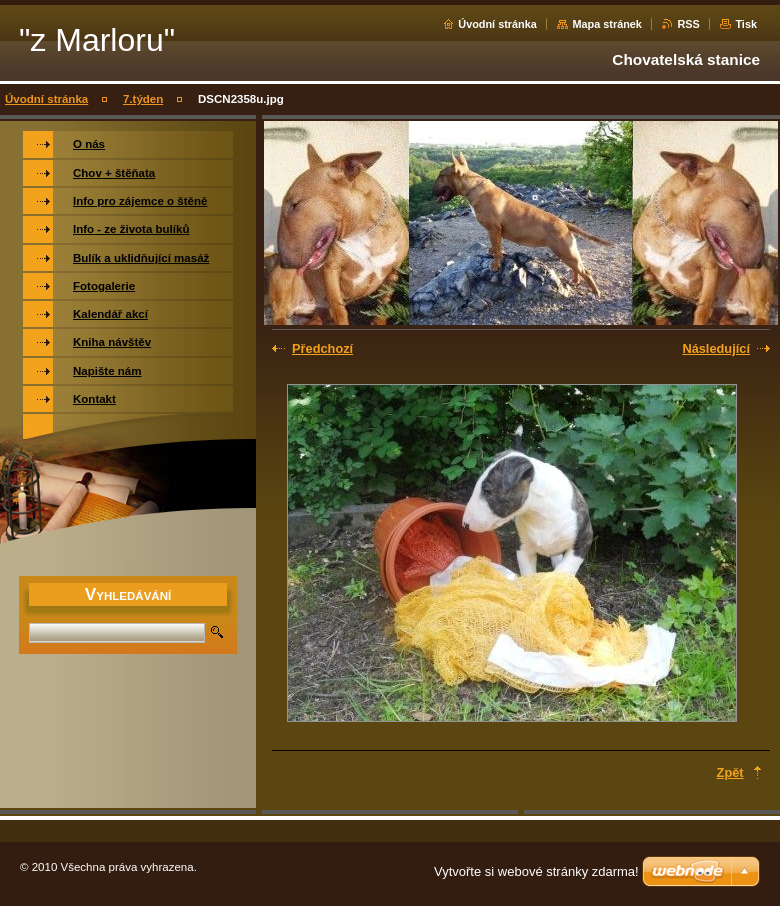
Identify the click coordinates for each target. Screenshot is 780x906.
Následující (716, 348)
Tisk (746, 24)
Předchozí (322, 348)
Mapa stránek (607, 24)
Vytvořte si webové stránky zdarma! (536, 871)
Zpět (730, 772)
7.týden (143, 99)
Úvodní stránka (497, 24)
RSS (688, 24)
